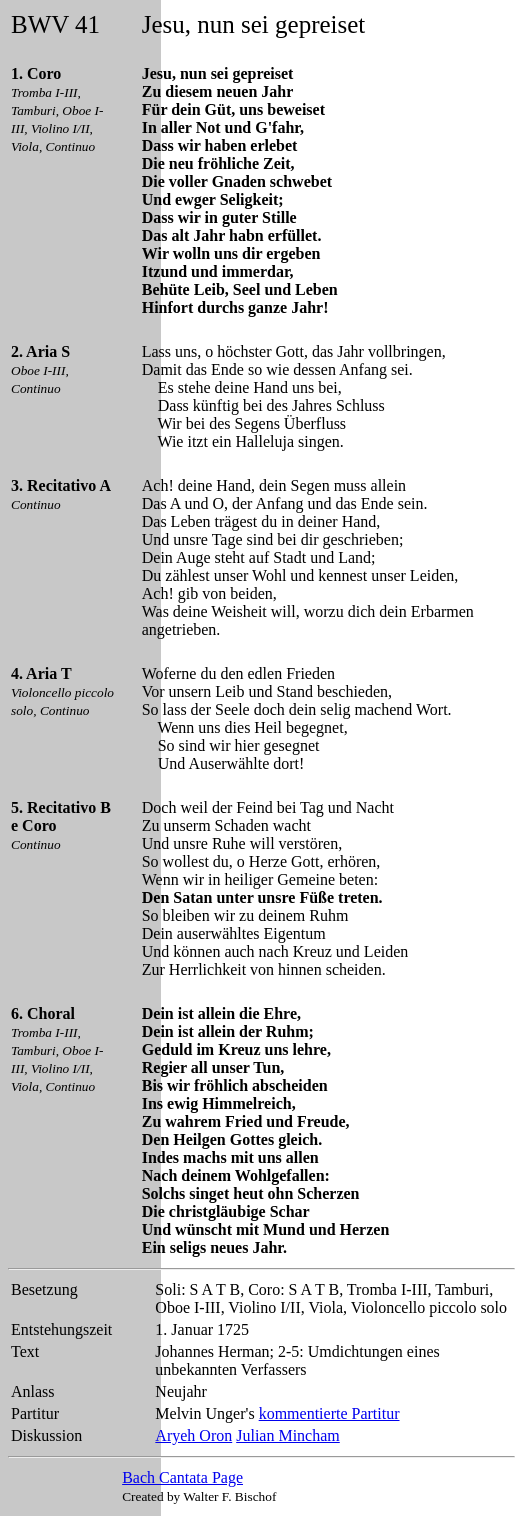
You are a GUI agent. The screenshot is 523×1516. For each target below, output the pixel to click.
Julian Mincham (288, 1435)
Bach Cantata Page (182, 1477)
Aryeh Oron (193, 1435)
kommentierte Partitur (329, 1413)
